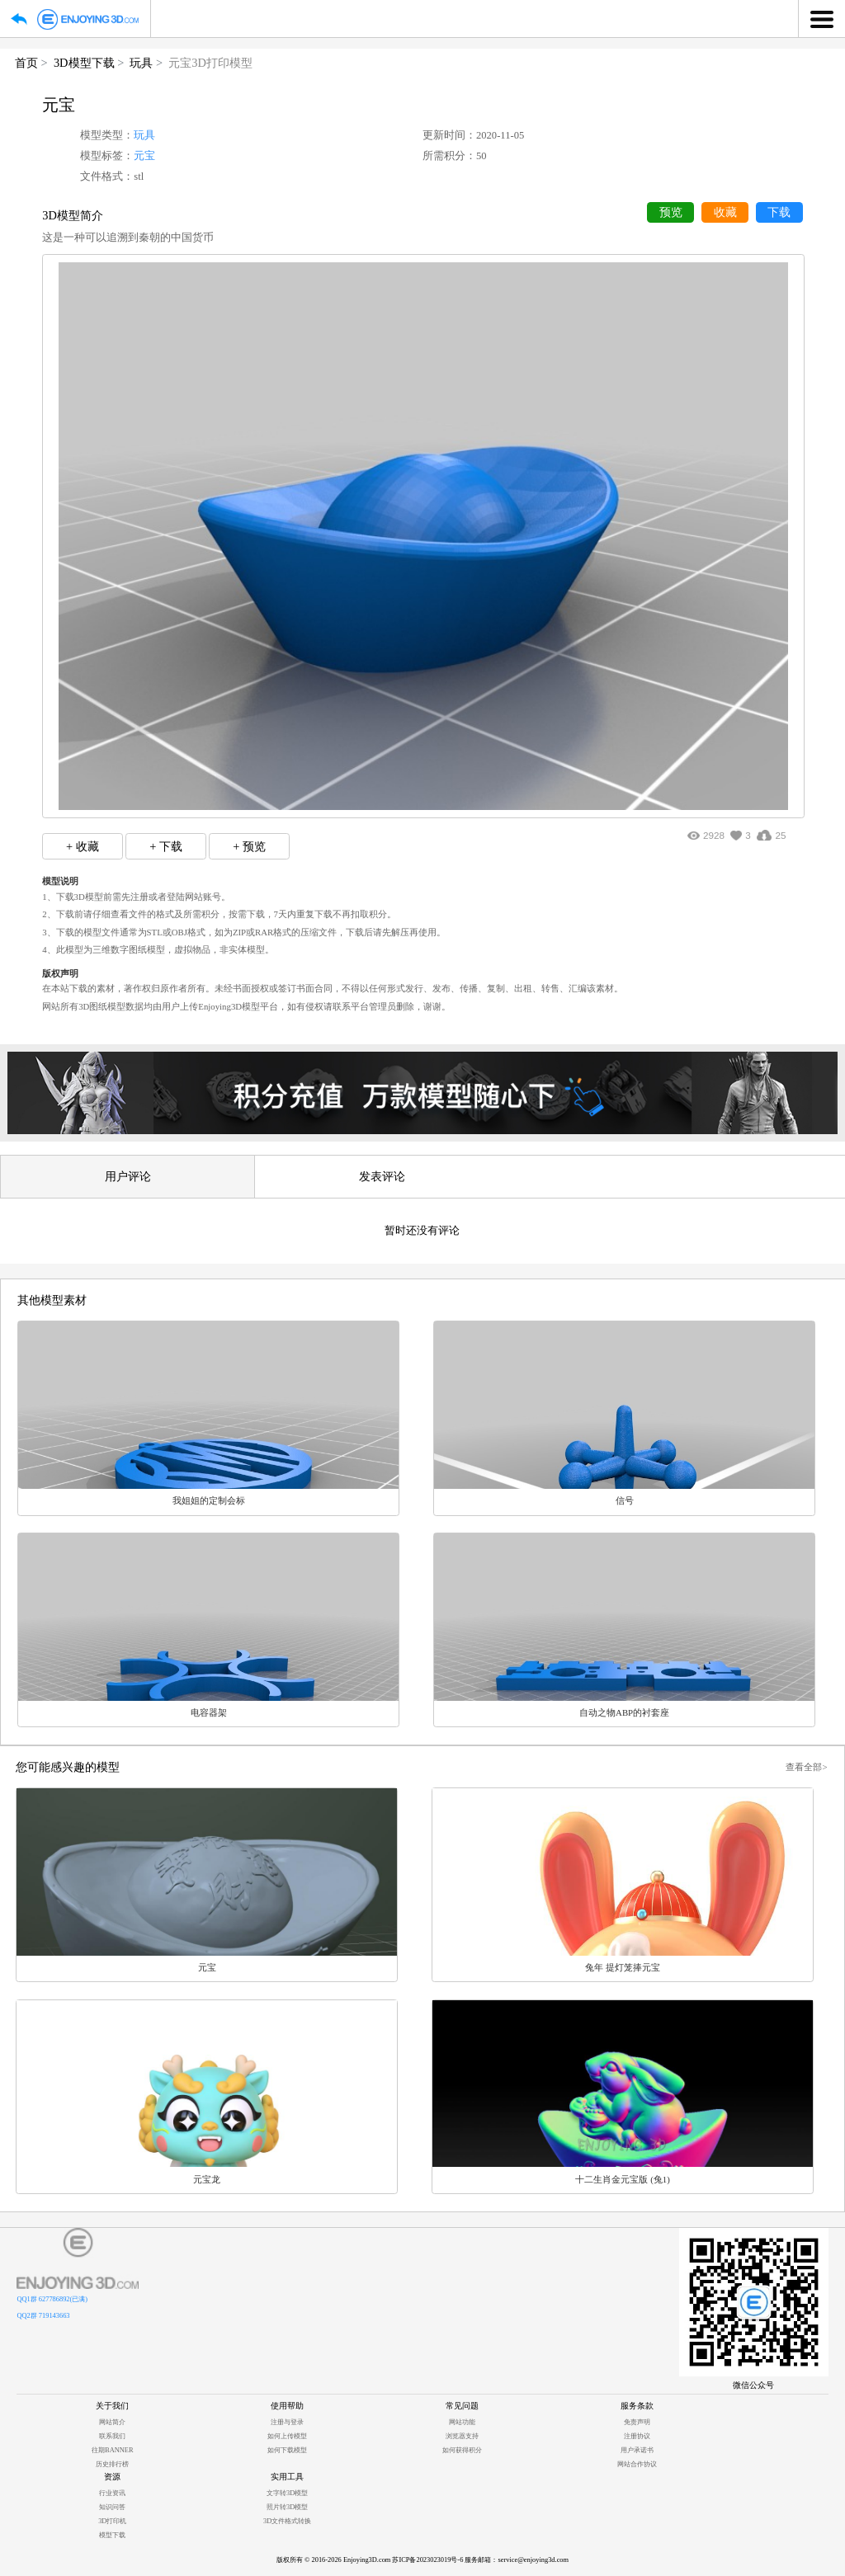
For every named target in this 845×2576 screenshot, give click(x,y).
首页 (26, 62)
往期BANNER (112, 2450)
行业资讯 (112, 2493)
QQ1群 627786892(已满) (52, 2299)
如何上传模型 (287, 2436)
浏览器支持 (462, 2436)
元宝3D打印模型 (210, 62)
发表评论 (382, 1176)
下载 (779, 212)
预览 (670, 212)
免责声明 (637, 2422)
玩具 (141, 62)
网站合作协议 (637, 2464)
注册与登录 (287, 2422)
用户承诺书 (637, 2450)
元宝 (144, 156)
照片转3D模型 (287, 2507)
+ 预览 (249, 846)
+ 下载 (165, 846)
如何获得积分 (462, 2450)
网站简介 (112, 2422)
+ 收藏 (82, 846)
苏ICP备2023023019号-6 (427, 2560)
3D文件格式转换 (287, 2521)
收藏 (725, 212)
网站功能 (462, 2422)
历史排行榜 (112, 2464)
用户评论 (128, 1176)
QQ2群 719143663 (43, 2315)
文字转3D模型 (287, 2493)
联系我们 (112, 2436)
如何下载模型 (287, 2450)
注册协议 (637, 2436)
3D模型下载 (84, 62)
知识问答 (112, 2507)
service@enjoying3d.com (533, 2560)
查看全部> (806, 1767)
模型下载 (112, 2535)
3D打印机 (112, 2521)
